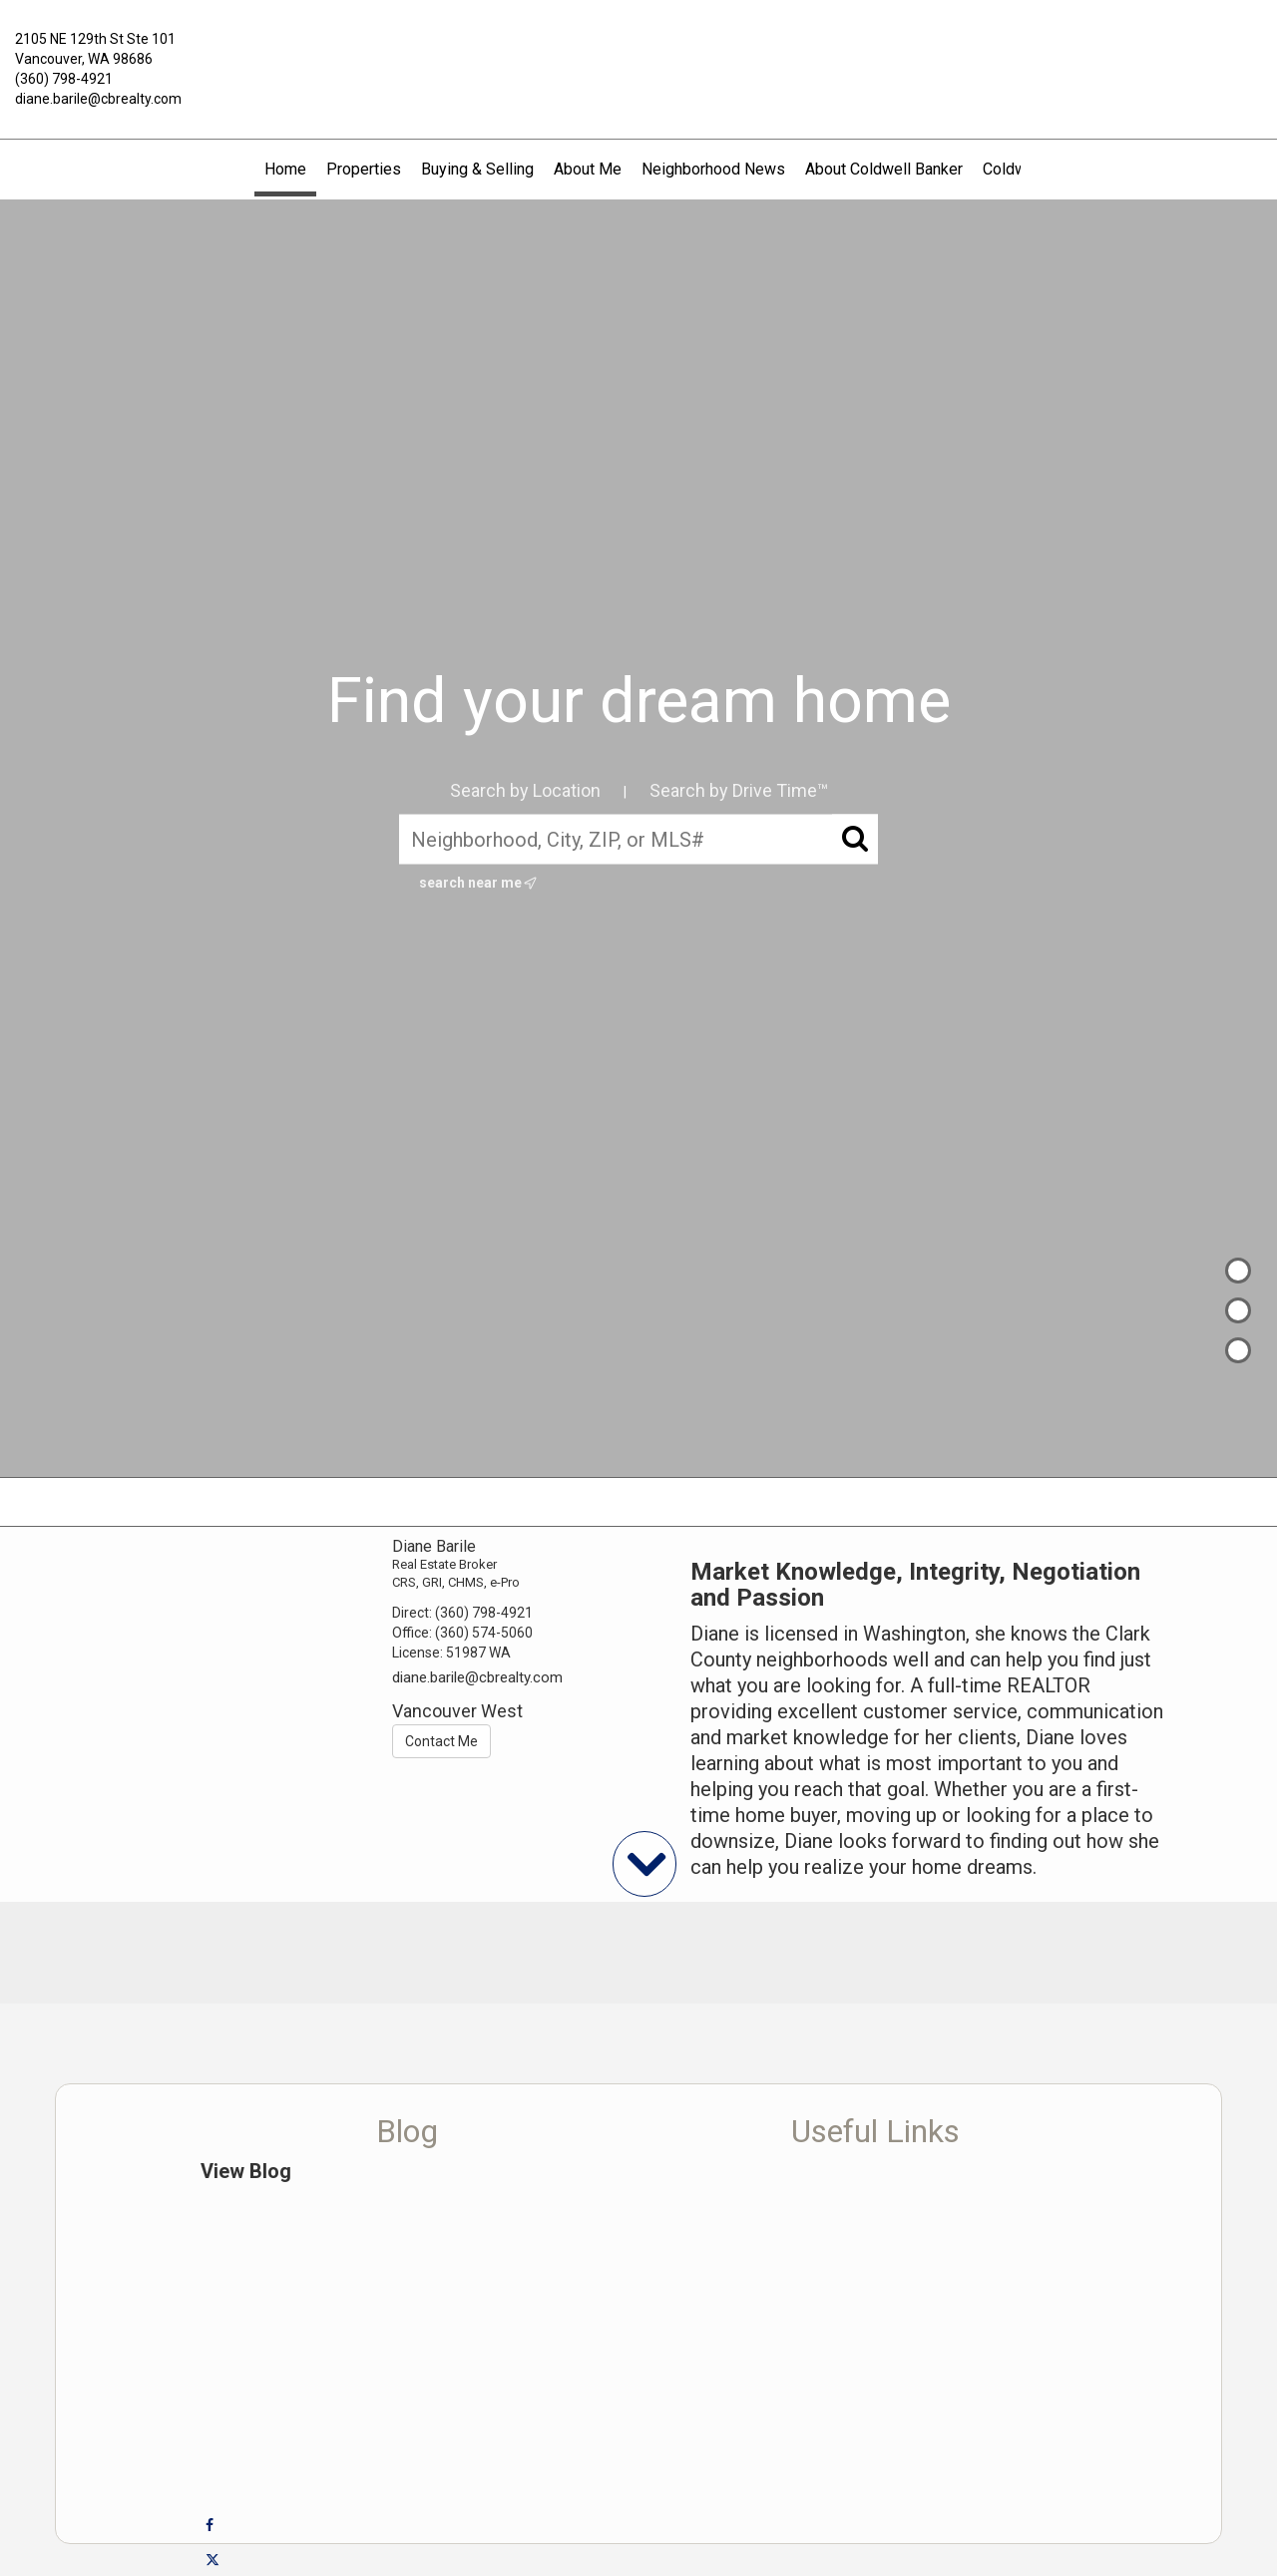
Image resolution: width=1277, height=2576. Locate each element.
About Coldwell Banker (884, 169)
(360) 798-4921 (64, 79)
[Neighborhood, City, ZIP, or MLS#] (638, 840)
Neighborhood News (713, 169)
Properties (363, 169)
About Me (588, 169)
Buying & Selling (477, 169)
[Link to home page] (639, 54)
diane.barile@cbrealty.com (98, 99)
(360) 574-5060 (484, 1633)
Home (285, 169)
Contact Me (441, 1741)
